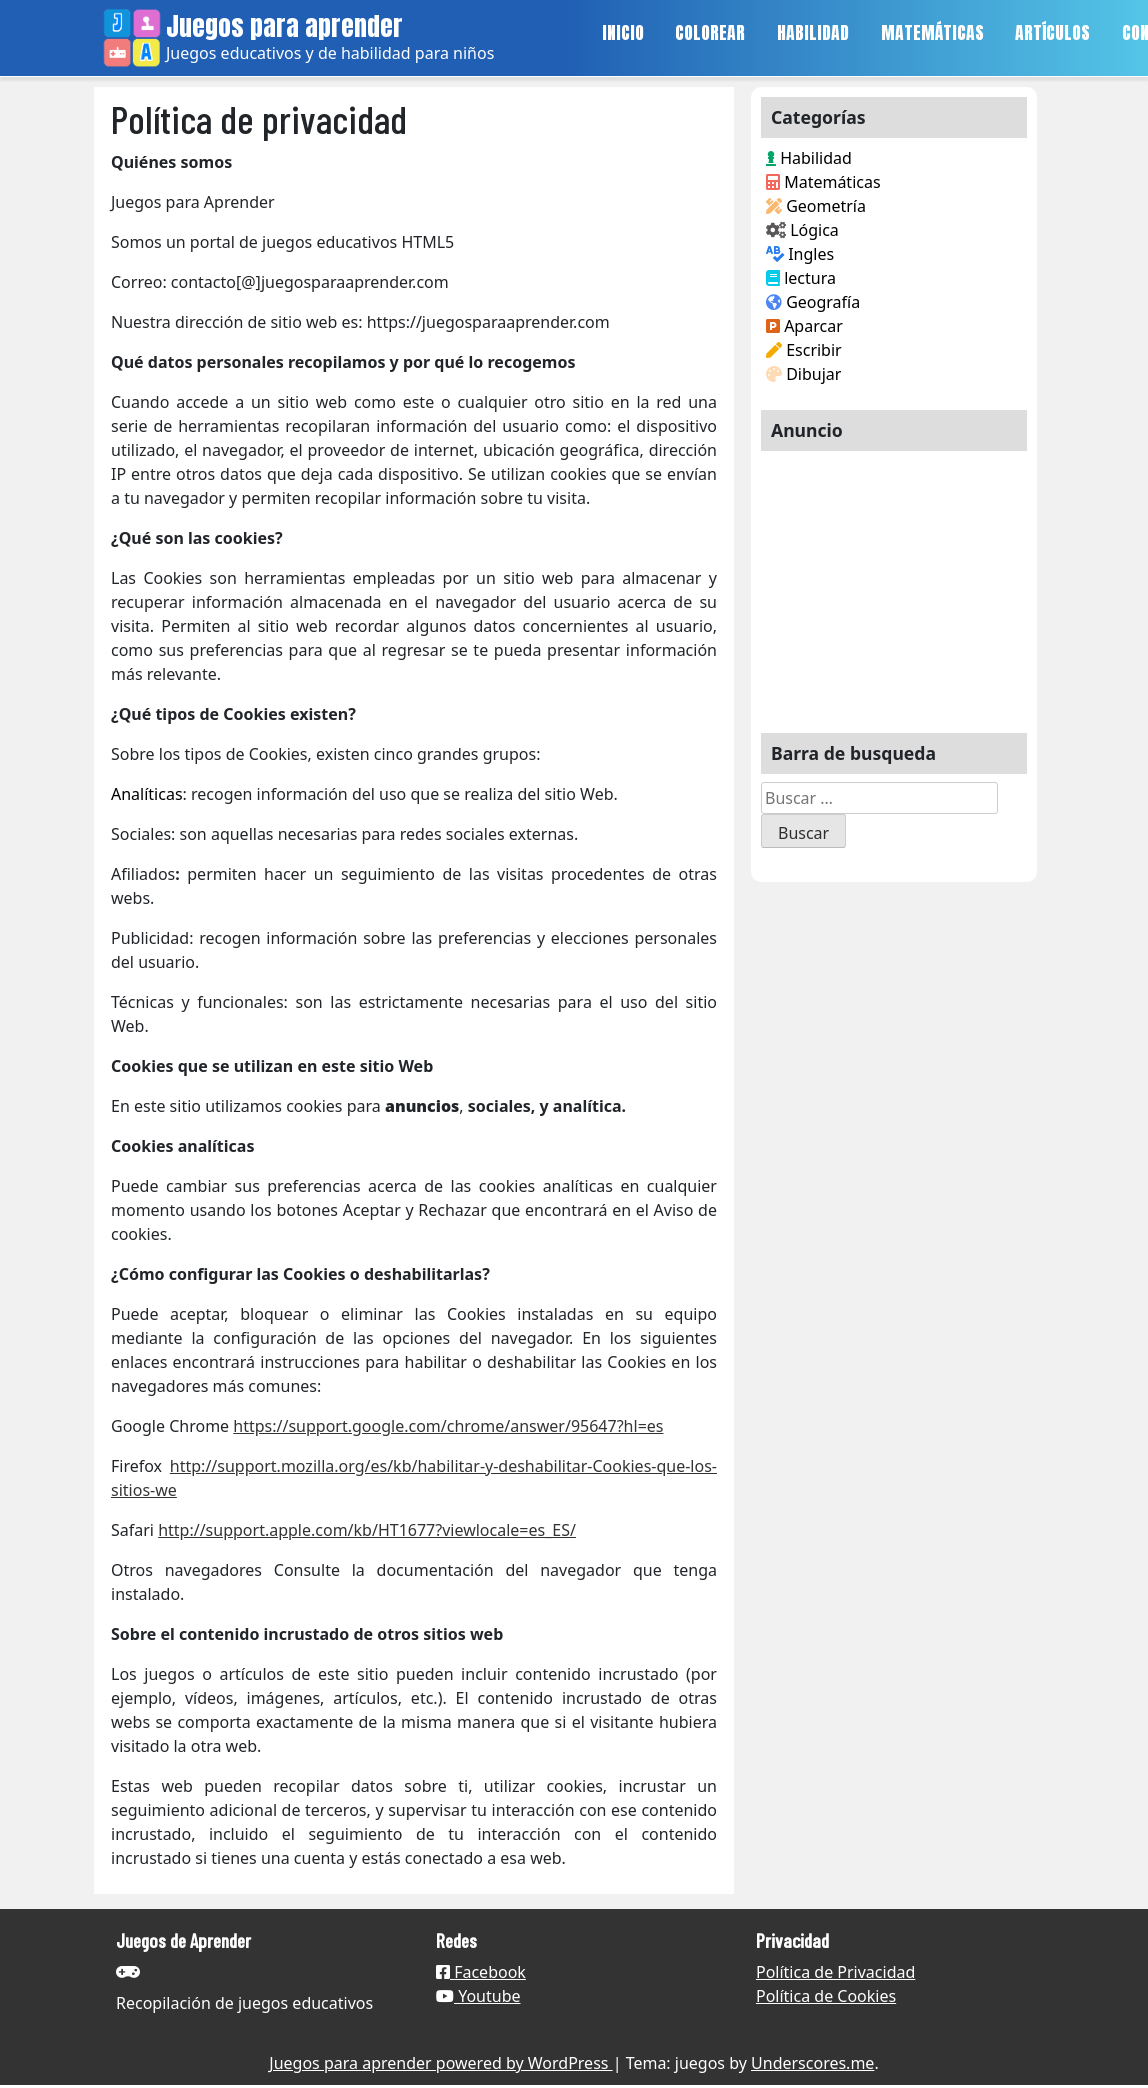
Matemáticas (823, 182)
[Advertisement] (894, 584)
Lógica (802, 230)
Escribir (804, 350)
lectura (801, 278)
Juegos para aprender (284, 26)
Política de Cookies (826, 1996)
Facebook (481, 1972)
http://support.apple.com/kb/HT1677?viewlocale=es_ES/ (367, 1530)
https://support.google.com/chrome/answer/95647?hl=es (448, 1426)
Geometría (816, 206)
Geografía (813, 302)
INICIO (623, 32)
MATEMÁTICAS (932, 32)
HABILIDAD (813, 32)
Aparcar (804, 326)
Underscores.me (812, 2063)
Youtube (478, 1996)
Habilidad (809, 158)
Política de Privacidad (835, 1972)
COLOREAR (710, 32)
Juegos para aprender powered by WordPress (440, 2063)
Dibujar (803, 374)
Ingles (800, 254)
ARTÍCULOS (1052, 32)
